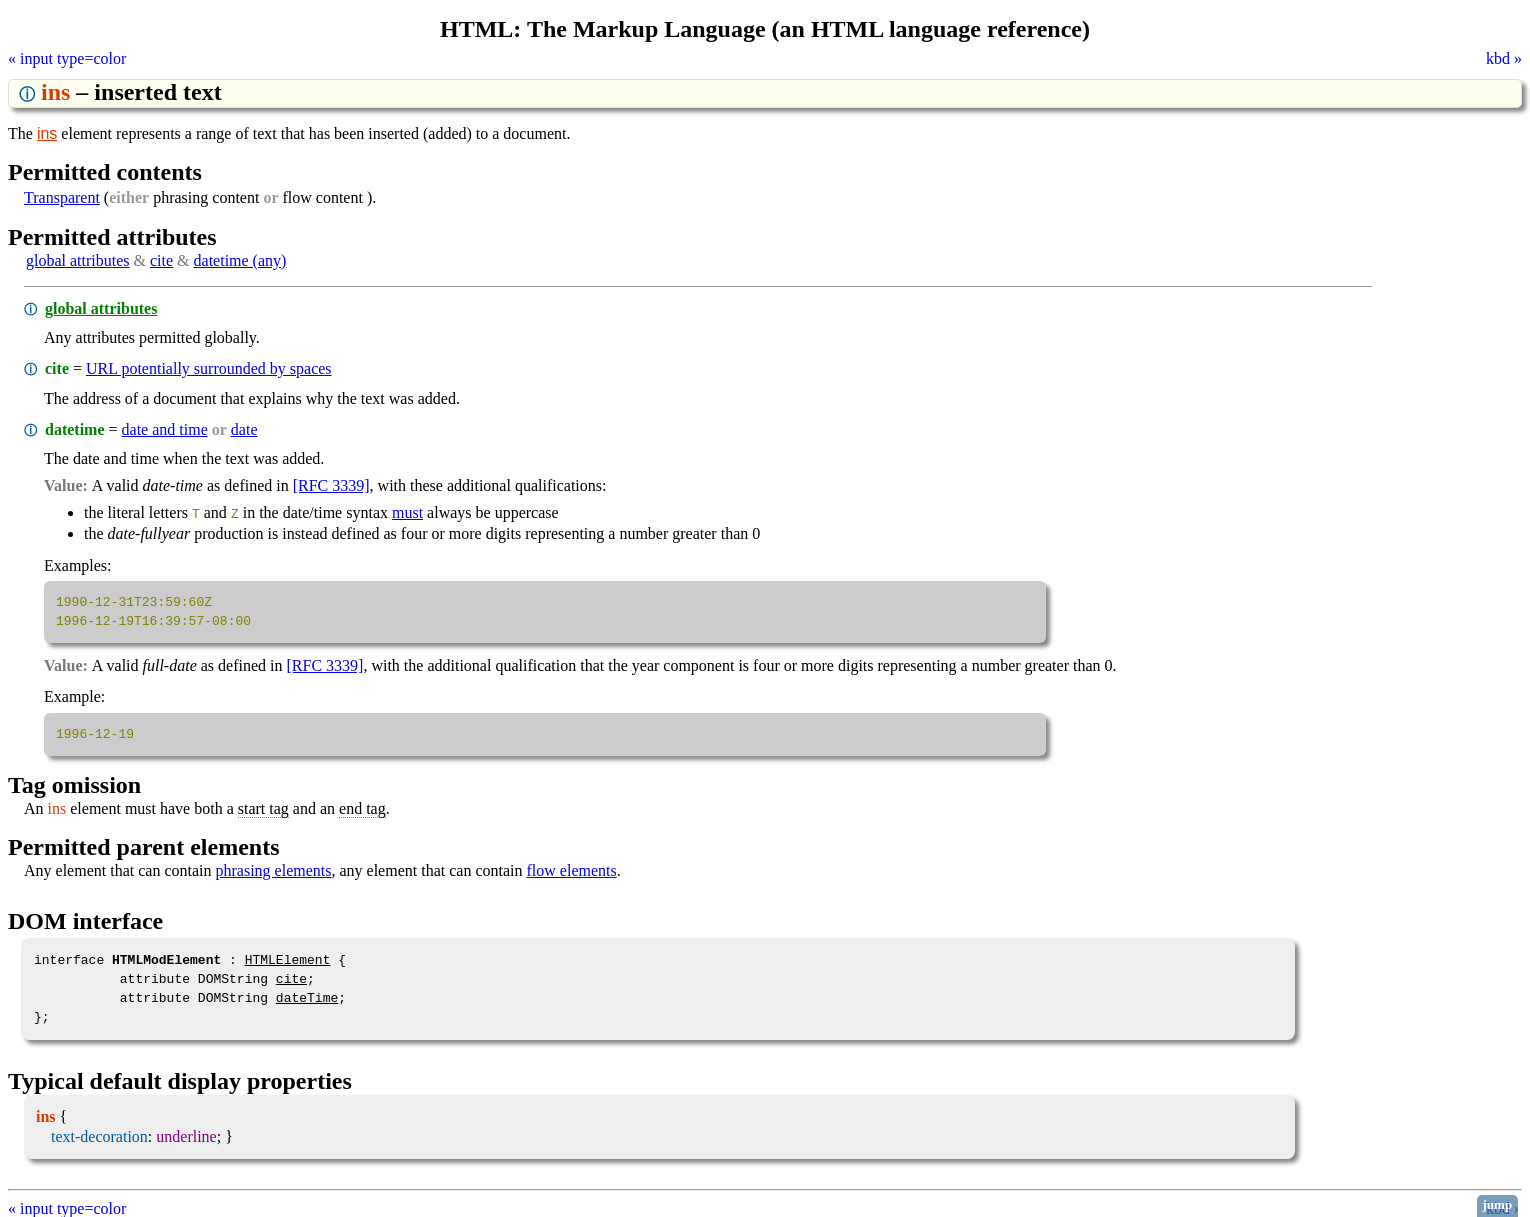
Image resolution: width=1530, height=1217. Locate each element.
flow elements (572, 869)
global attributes (78, 260)
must (407, 512)
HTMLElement (288, 959)
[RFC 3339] (331, 485)
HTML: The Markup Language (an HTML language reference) (765, 29)
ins (47, 133)
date (244, 429)
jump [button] (1498, 1204)
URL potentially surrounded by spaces (209, 368)
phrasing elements (274, 869)
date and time (165, 429)
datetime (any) (240, 260)
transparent (62, 197)
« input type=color (67, 58)
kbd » (1504, 58)
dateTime (307, 997)
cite (161, 260)
